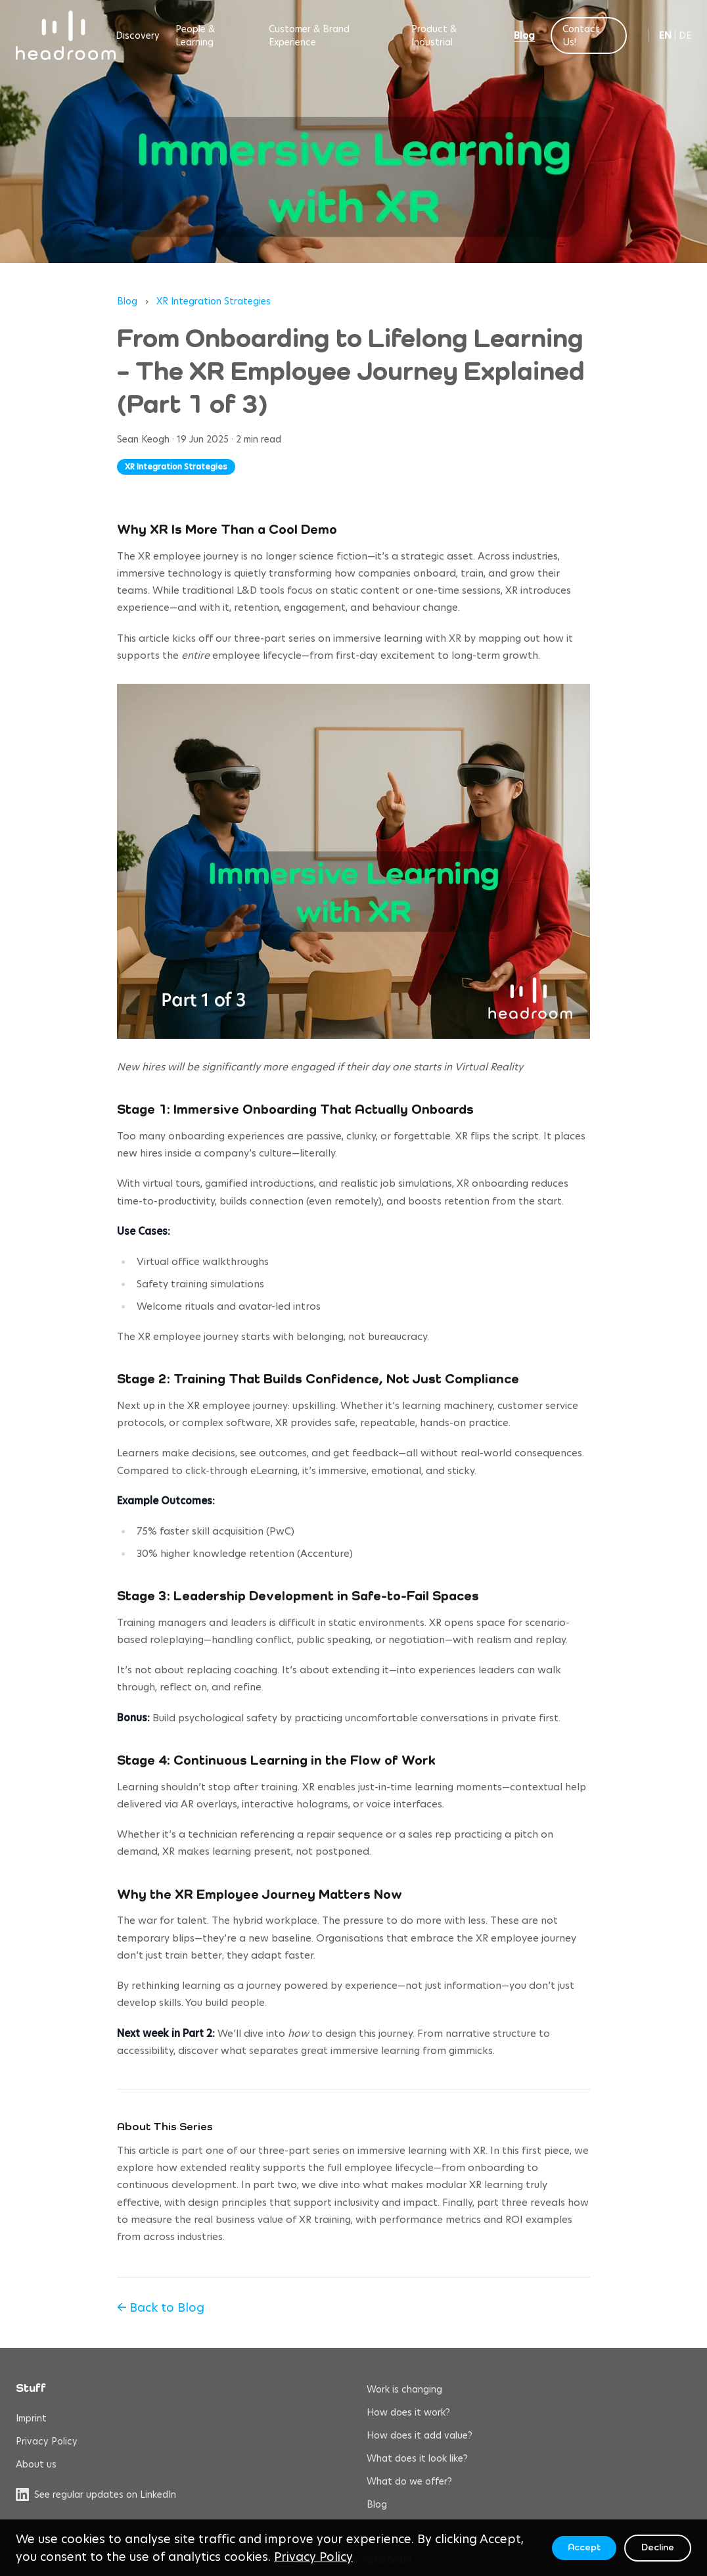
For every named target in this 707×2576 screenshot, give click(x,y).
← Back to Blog (160, 2307)
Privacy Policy (47, 2441)
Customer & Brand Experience (309, 35)
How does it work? (408, 2412)
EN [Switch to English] (665, 35)
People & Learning (195, 35)
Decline (657, 2547)
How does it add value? (419, 2435)
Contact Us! (581, 35)
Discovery (138, 35)
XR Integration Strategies (213, 301)
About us (36, 2464)
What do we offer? (409, 2481)
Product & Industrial (434, 35)
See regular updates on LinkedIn (96, 2494)
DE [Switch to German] (685, 35)
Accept (584, 2547)
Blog (524, 35)
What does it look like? (417, 2458)
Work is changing (404, 2389)
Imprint (31, 2418)
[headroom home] (66, 35)
